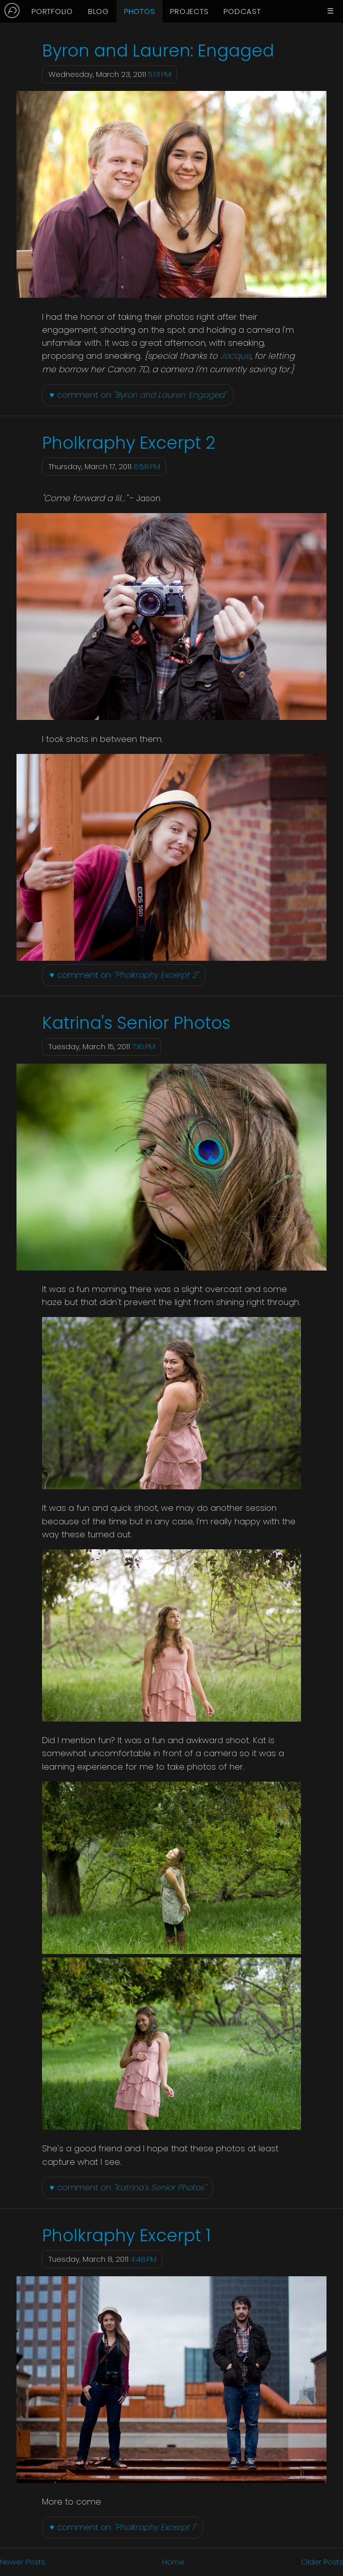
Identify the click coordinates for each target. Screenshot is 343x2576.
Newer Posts (22, 2562)
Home (173, 2562)
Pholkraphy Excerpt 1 (126, 2235)
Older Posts (322, 2562)
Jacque (235, 356)
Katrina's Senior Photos (136, 1023)
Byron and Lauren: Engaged (158, 50)
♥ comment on (138, 395)
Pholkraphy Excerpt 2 (129, 443)
